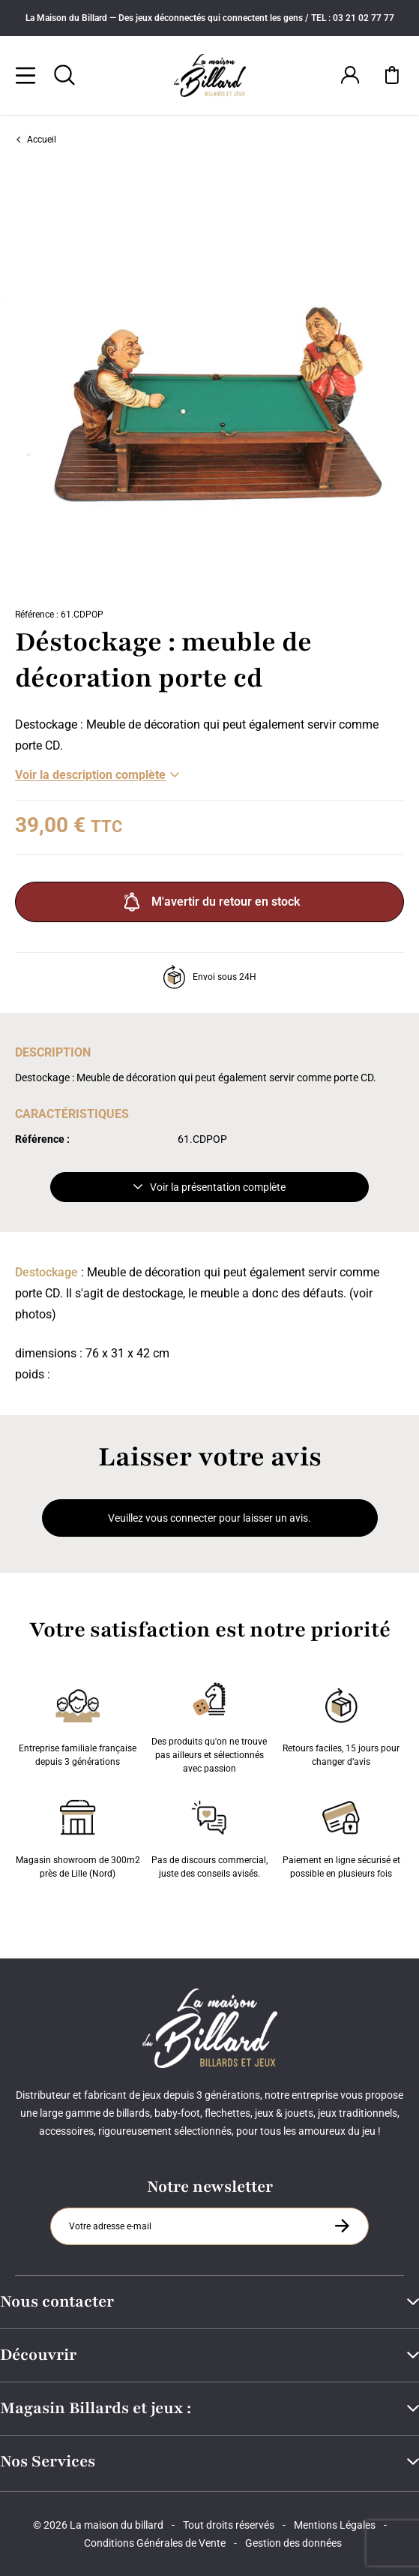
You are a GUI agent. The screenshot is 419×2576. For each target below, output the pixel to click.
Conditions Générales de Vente (155, 2543)
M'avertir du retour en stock (210, 902)
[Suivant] (408, 379)
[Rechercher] (64, 75)
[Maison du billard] (209, 75)
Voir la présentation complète (209, 1187)
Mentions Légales (335, 2525)
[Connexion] (350, 75)
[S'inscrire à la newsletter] (342, 2226)
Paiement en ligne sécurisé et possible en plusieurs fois (341, 1836)
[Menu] (25, 75)
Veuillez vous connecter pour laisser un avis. (209, 1518)
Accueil (35, 139)
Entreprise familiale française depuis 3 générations (77, 1724)
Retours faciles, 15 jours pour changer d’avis (341, 1724)
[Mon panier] (392, 75)
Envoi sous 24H (209, 977)
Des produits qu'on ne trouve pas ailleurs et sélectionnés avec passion (209, 1724)
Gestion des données (293, 2543)
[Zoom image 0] (209, 380)
